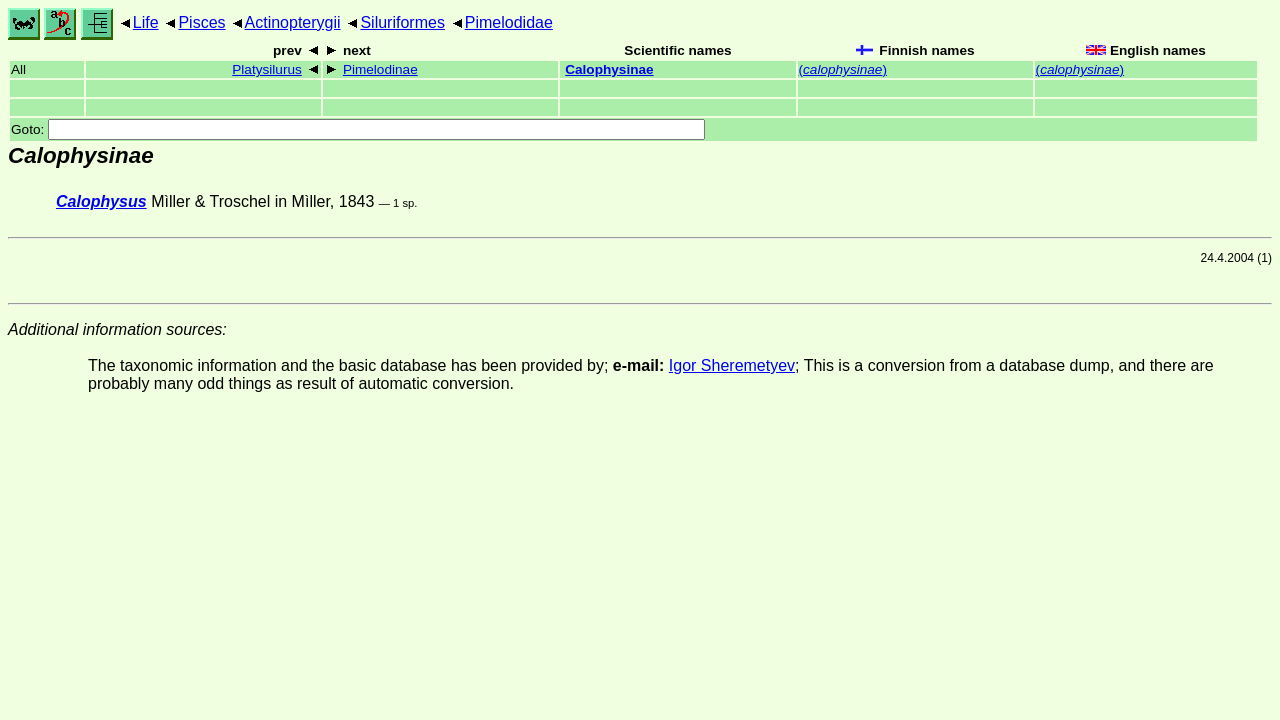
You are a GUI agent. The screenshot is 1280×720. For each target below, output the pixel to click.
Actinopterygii (293, 22)
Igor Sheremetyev (732, 365)
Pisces (201, 22)
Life (146, 22)
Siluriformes (402, 22)
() (843, 69)
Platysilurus (267, 69)
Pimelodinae (380, 69)
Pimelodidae (509, 22)
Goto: (358, 129)
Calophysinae (609, 69)
